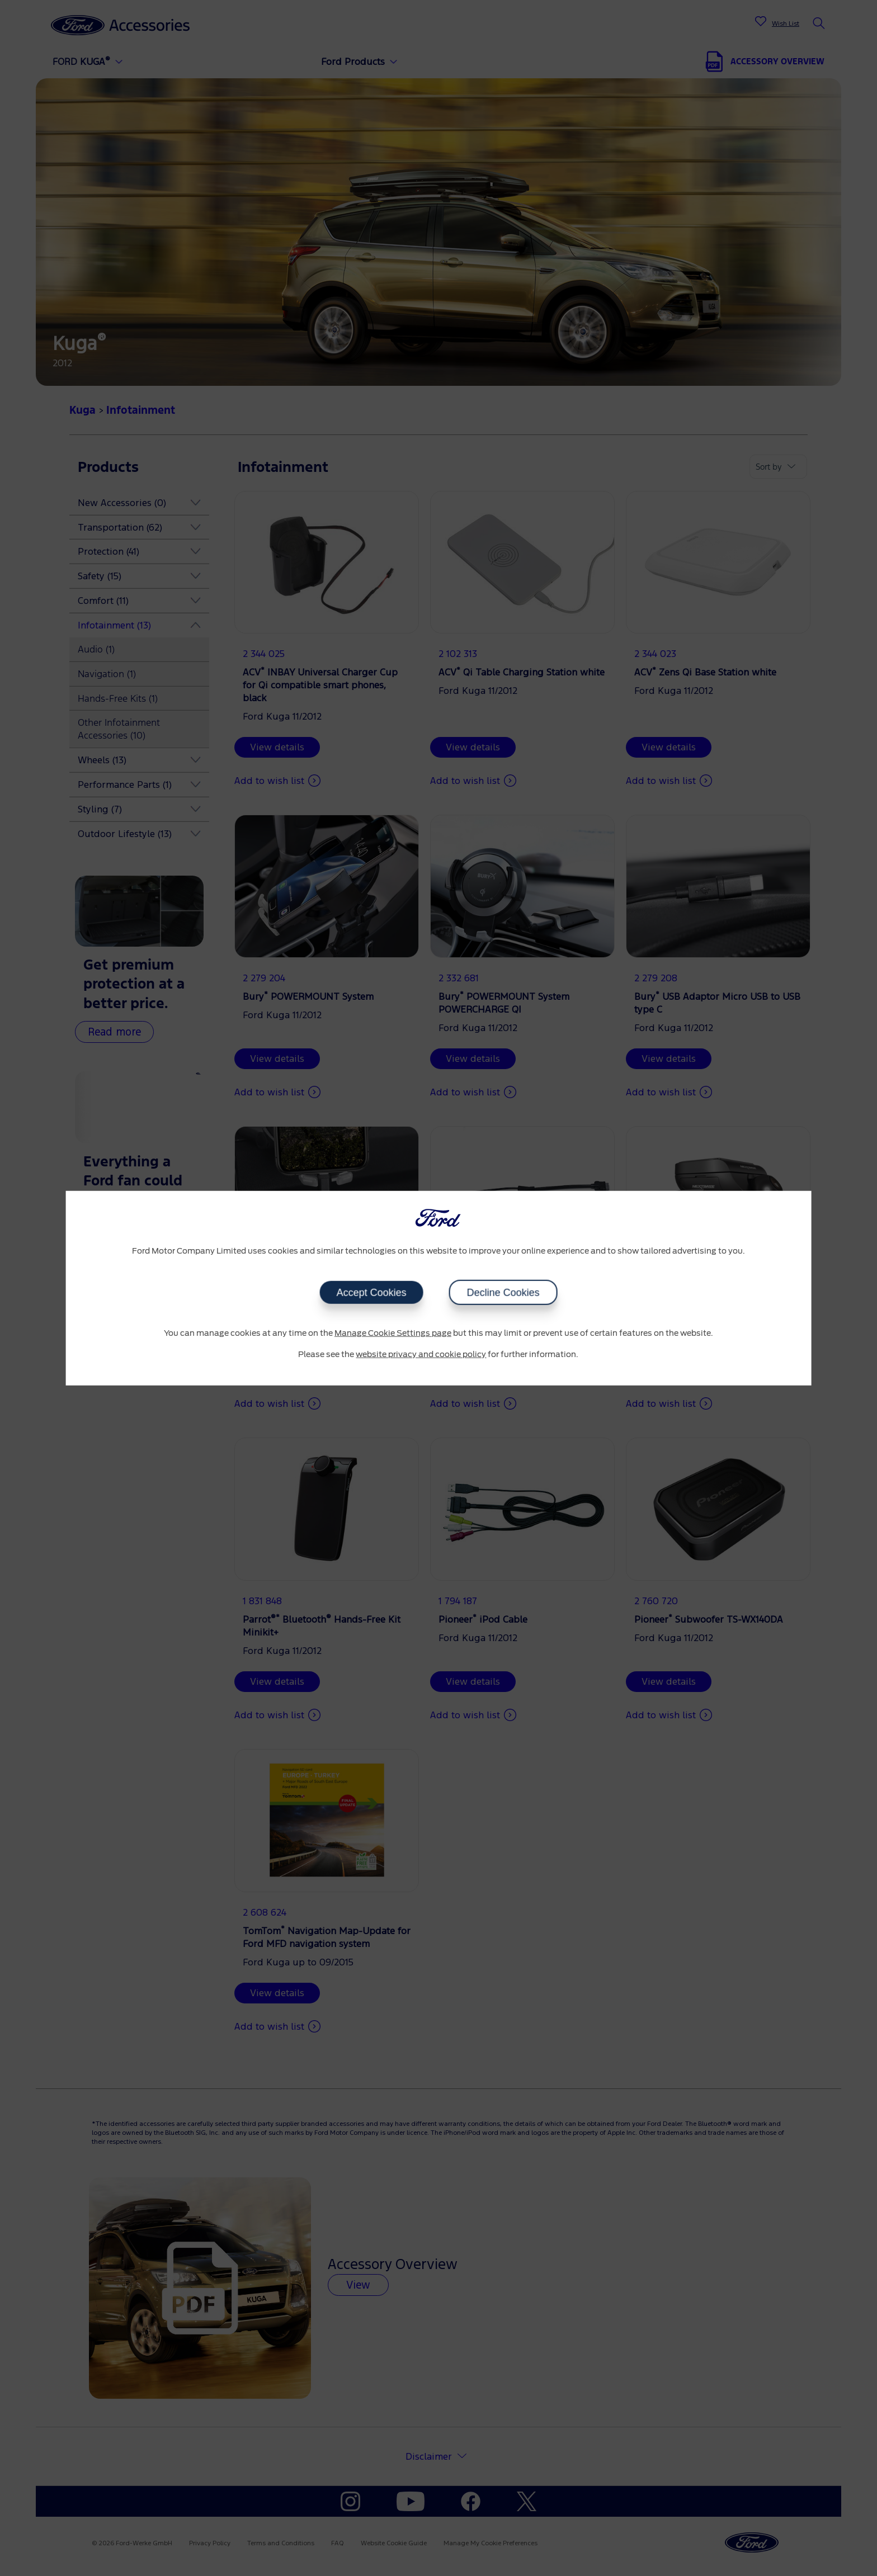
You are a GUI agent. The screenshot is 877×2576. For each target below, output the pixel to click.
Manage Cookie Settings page (392, 1333)
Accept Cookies (371, 1292)
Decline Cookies (502, 1292)
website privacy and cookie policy (421, 1354)
